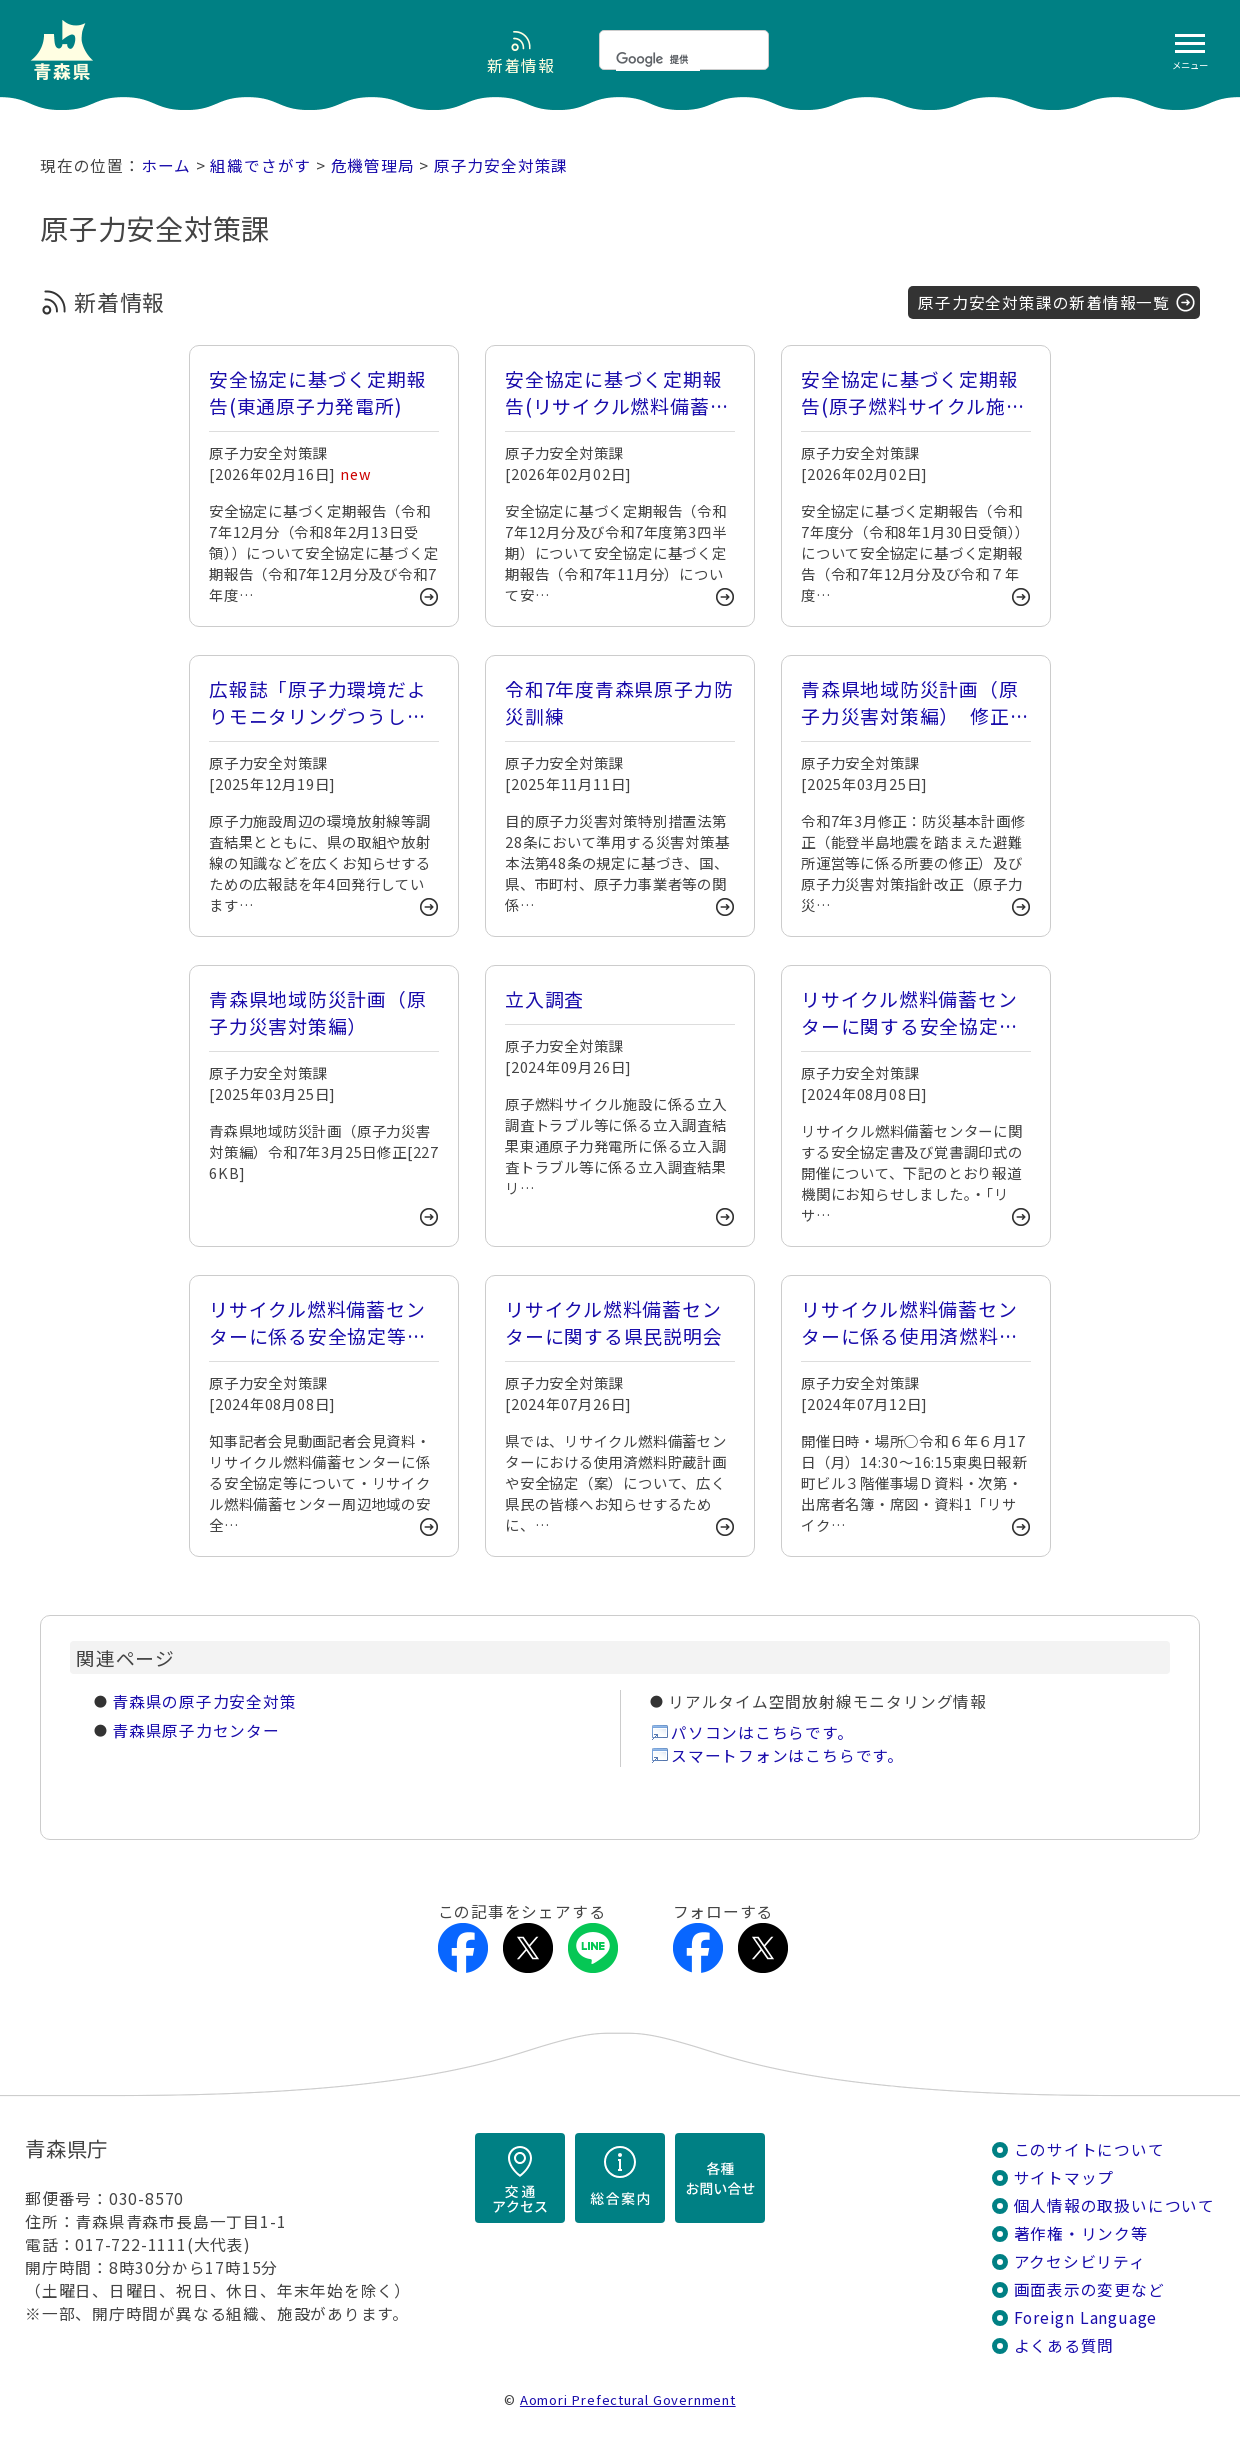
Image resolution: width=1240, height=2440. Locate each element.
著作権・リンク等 (1081, 2233)
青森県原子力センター (196, 1730)
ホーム (166, 165)
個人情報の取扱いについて (1114, 2205)
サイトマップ (1064, 2177)
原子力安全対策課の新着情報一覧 (1044, 302)
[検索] (658, 59)
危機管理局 (373, 165)
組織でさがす (260, 165)
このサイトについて (1089, 2149)
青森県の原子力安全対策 (204, 1701)
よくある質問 (1064, 2345)
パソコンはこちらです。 (762, 1732)
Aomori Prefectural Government (628, 2399)
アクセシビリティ (1080, 2261)
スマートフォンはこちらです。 (787, 1755)
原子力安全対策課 (501, 165)
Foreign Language (1086, 2317)
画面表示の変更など (1089, 2289)
